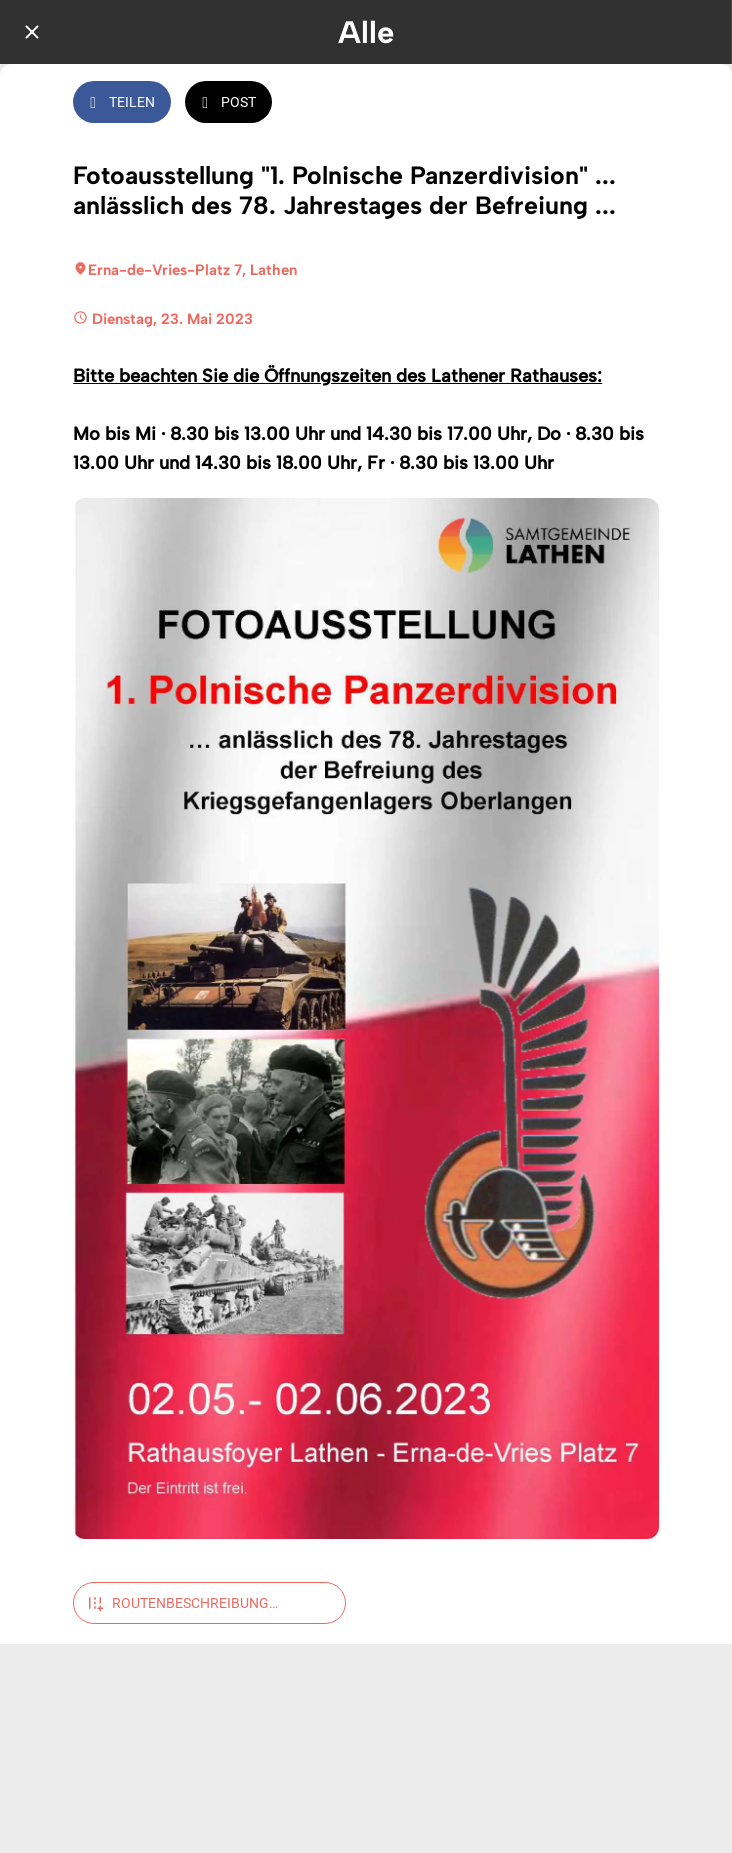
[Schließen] (32, 32)
